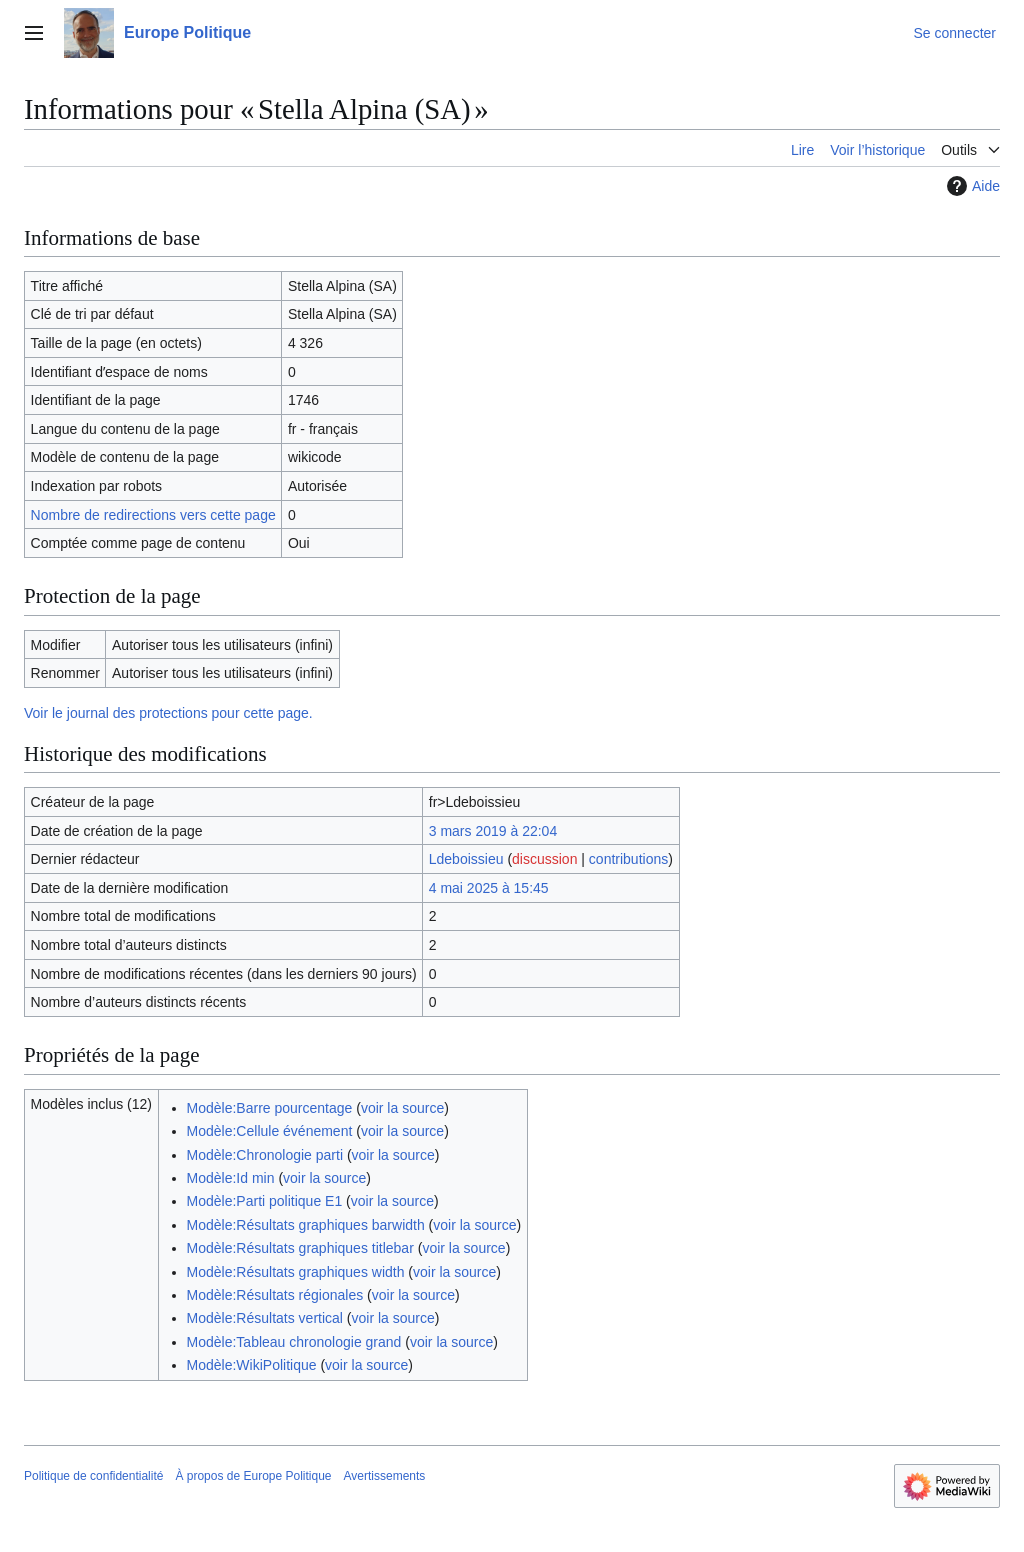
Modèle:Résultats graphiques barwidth (306, 1225)
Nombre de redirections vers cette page (153, 515)
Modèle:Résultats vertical (265, 1318)
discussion (544, 859)
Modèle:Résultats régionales (275, 1295)
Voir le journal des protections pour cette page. (168, 713)
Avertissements (385, 1476)
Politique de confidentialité (93, 1476)
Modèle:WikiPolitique (252, 1365)
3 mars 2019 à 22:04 (493, 831)
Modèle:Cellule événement (270, 1131)
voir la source (402, 1108)
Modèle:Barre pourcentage (270, 1108)
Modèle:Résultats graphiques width (296, 1272)
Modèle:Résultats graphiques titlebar (300, 1248)
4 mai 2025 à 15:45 (489, 888)
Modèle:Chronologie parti (265, 1155)
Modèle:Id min (231, 1178)
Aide (971, 186)
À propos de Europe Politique (253, 1476)
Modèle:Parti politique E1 (265, 1201)
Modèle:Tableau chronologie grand (294, 1342)
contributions (628, 859)
